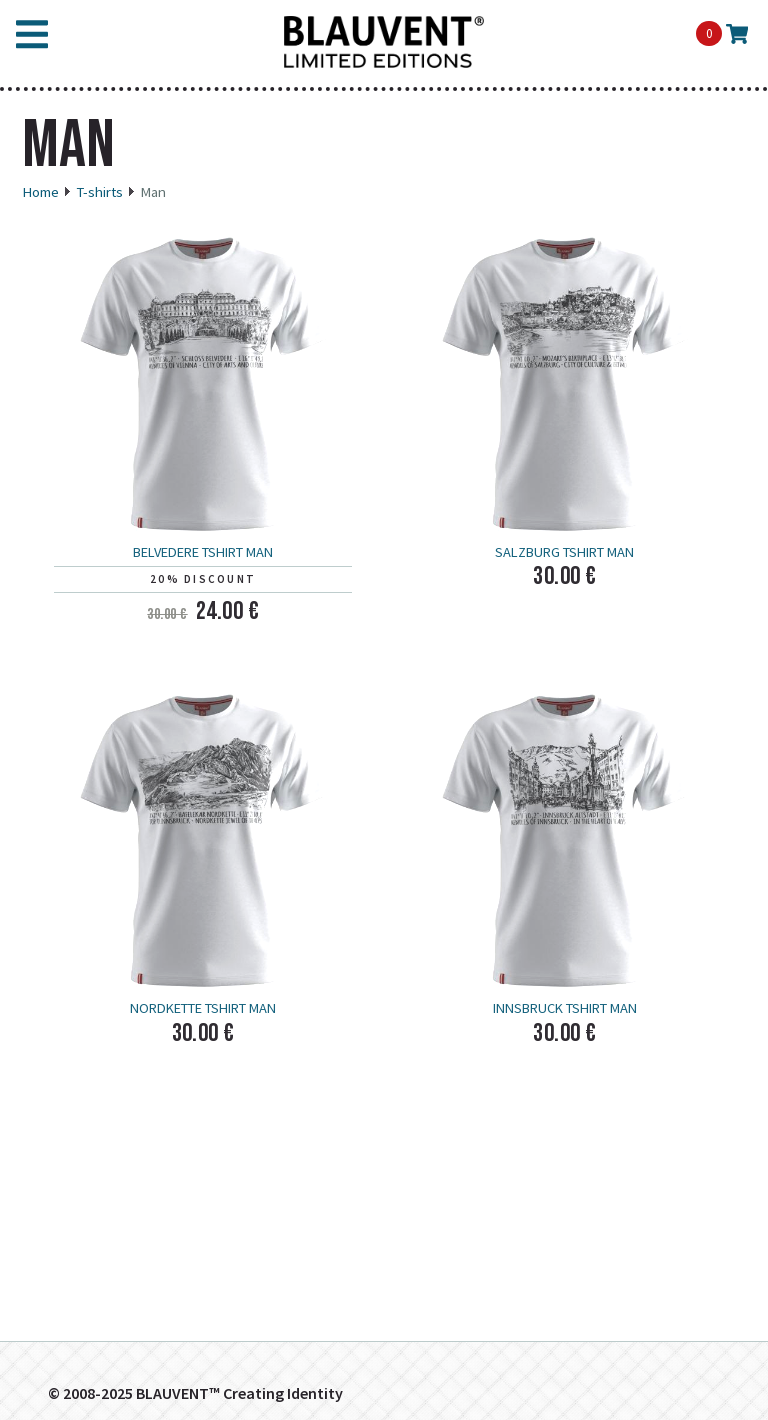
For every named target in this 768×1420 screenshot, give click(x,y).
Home (40, 192)
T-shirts (99, 192)
